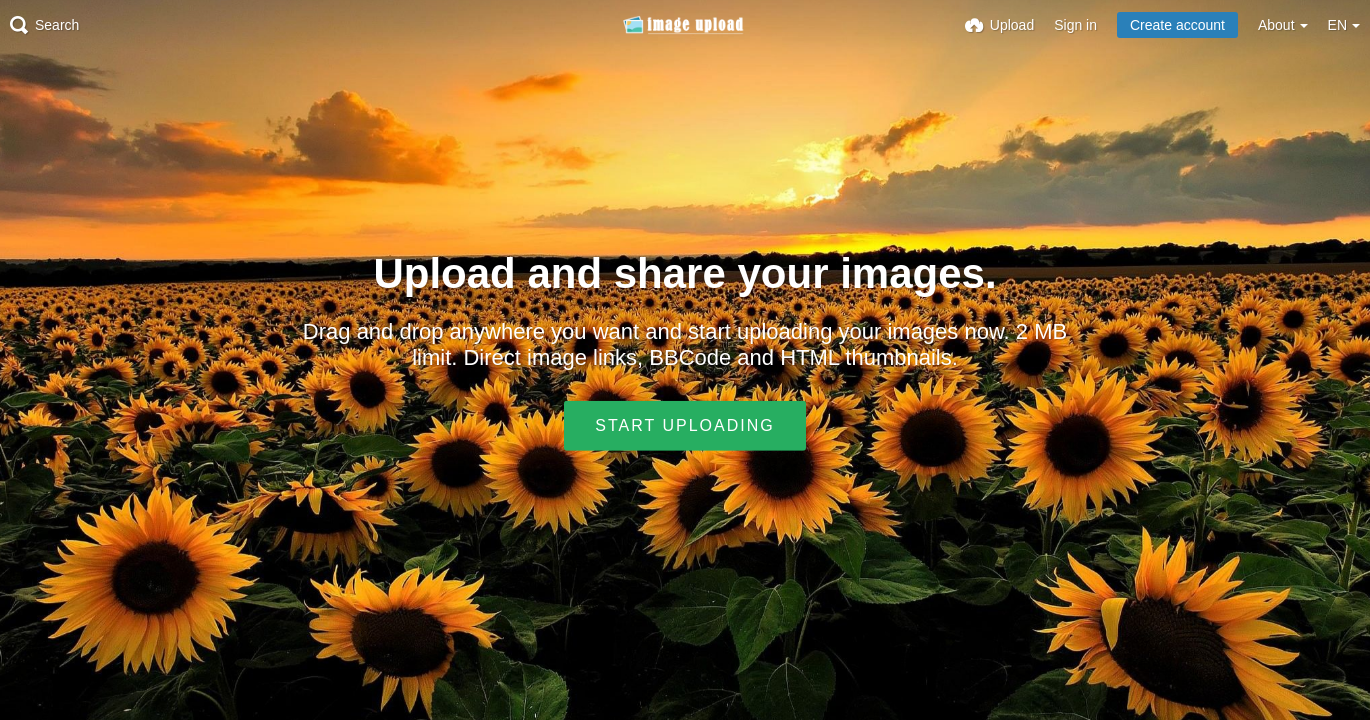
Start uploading (684, 425)
